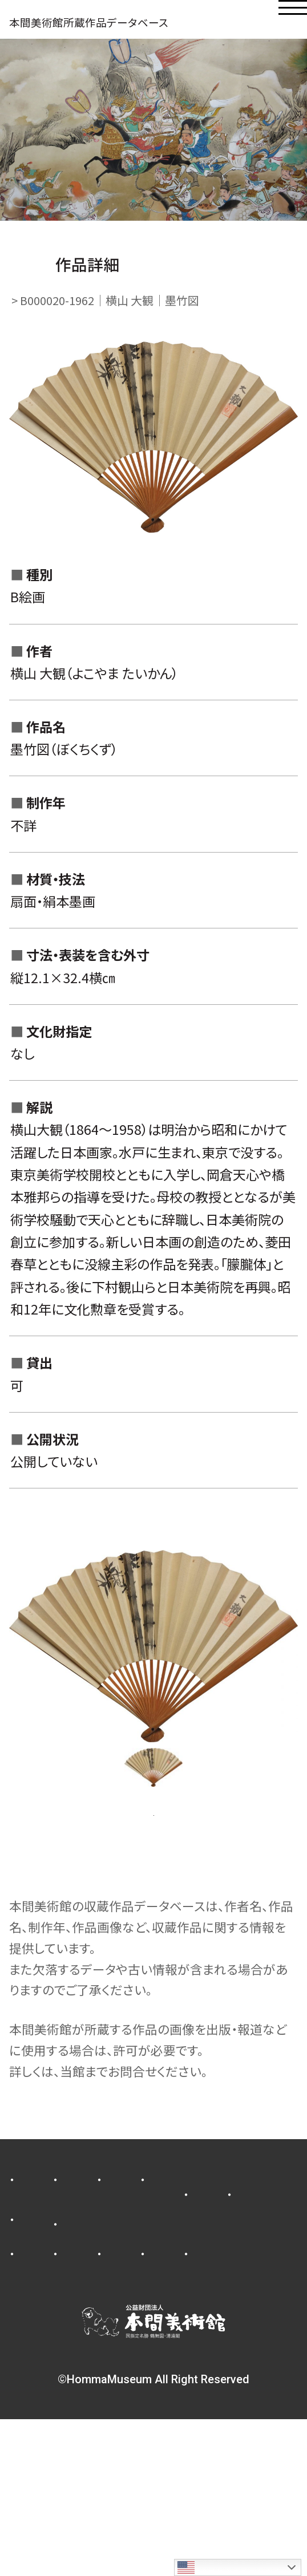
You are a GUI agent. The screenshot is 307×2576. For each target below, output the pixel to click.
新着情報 (154, 2229)
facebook (196, 2384)
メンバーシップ (163, 2305)
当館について (50, 2305)
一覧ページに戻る (153, 1863)
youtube (41, 2409)
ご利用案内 (46, 2279)
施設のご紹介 (151, 2279)
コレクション (178, 2254)
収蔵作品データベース (73, 2384)
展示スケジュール (61, 2254)
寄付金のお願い (57, 2334)
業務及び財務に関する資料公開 (96, 2359)
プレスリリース (53, 2229)
